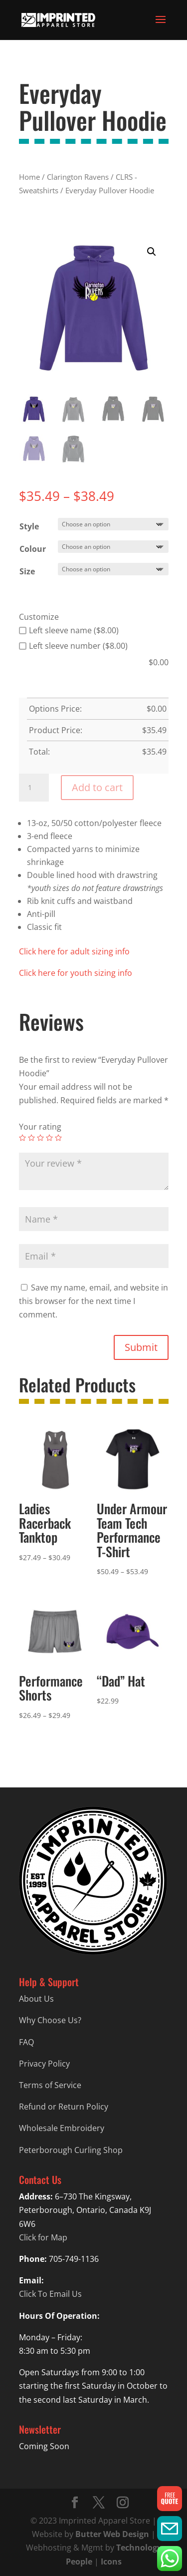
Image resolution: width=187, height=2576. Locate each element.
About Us (36, 1998)
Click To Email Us (50, 2293)
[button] (152, 252)
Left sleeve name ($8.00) (69, 630)
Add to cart (97, 787)
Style (29, 526)
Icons (111, 2561)
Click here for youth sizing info (75, 972)
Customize (39, 616)
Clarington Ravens (78, 177)
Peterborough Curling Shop (71, 2150)
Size (27, 571)
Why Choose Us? (50, 2020)
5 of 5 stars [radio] (58, 1137)
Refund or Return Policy (63, 2106)
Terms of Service (50, 2085)
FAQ (26, 2042)
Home (29, 177)
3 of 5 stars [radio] (40, 1137)
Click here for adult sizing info (74, 951)
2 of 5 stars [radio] (31, 1137)
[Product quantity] (34, 788)
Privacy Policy (44, 2063)
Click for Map (43, 2237)
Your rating (40, 1126)
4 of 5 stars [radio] (49, 1137)
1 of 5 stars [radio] (22, 1137)
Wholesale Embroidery (61, 2128)
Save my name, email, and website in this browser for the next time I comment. (93, 1301)
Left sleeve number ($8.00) (73, 645)
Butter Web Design (112, 2534)
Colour (32, 548)
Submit (141, 1347)
